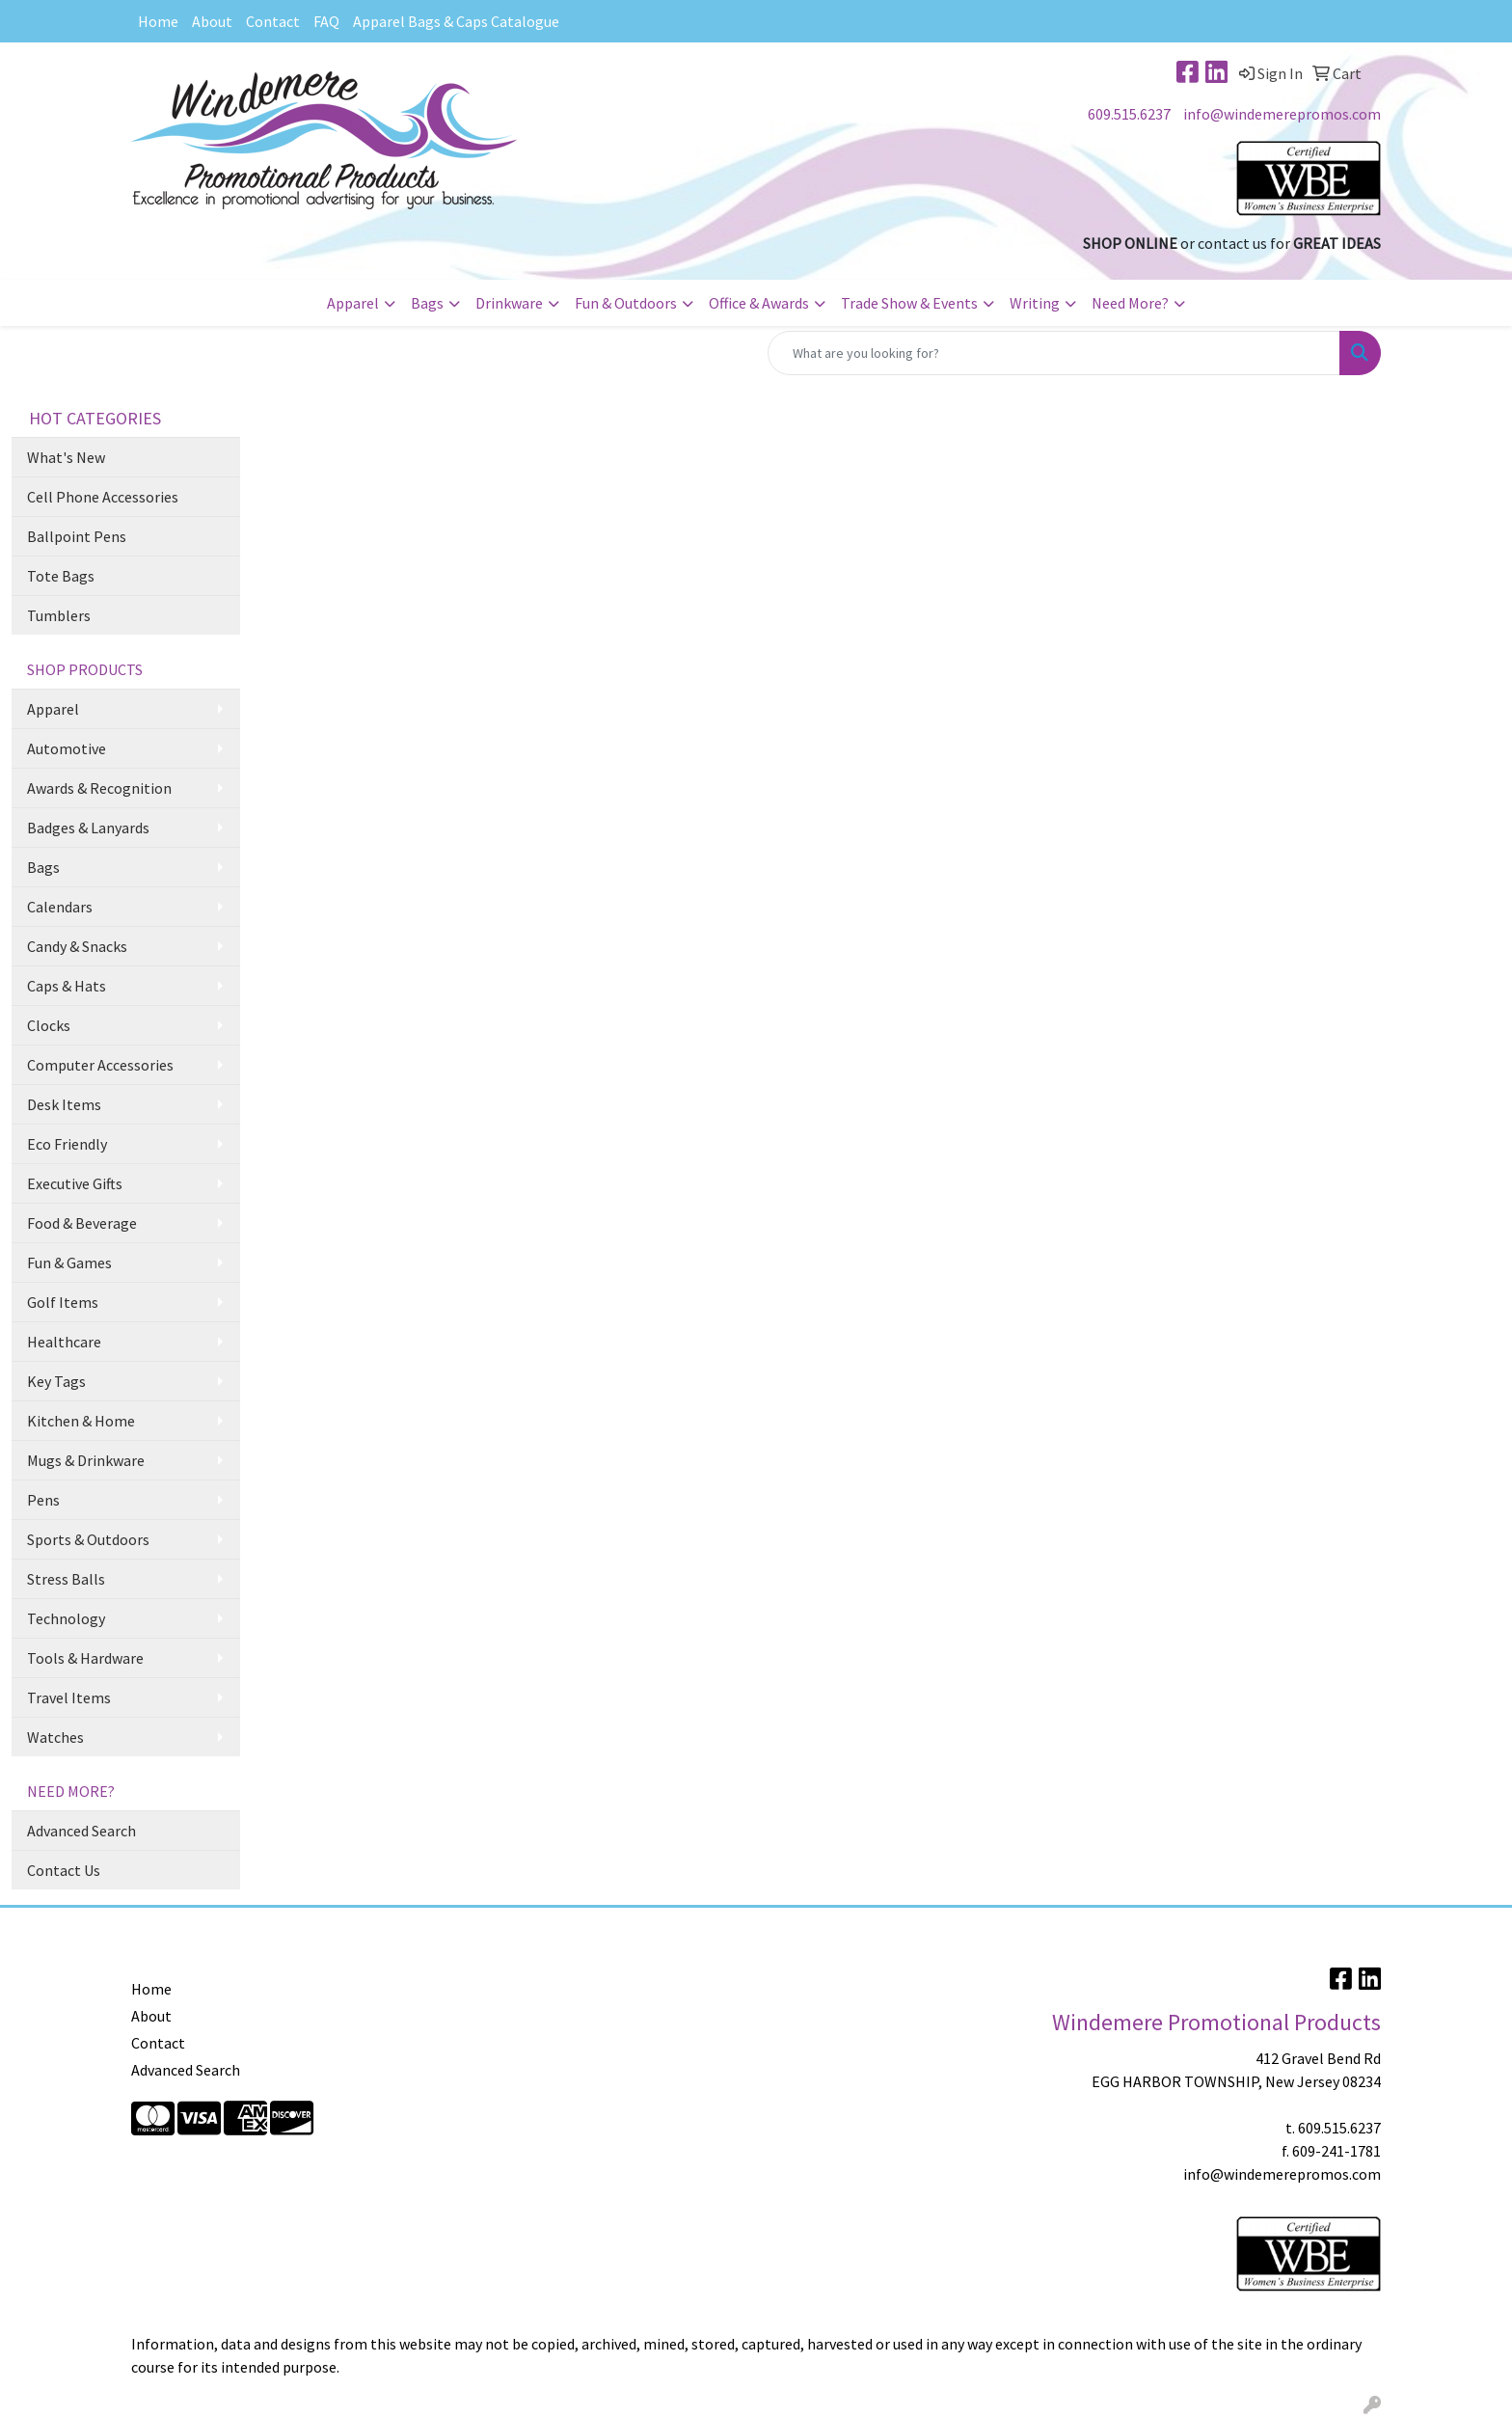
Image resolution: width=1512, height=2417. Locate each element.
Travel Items (69, 1697)
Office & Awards (759, 302)
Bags (427, 302)
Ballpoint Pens (76, 536)
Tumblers (59, 615)
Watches (55, 1737)
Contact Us (63, 1870)
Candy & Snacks (77, 946)
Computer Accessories (100, 1064)
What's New (66, 457)
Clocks (48, 1025)
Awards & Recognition (99, 788)
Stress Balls (66, 1579)
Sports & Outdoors (88, 1539)
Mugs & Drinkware (86, 1460)
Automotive (66, 748)
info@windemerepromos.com (1282, 113)
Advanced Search (81, 1830)
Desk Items (64, 1104)
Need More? (1130, 302)
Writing (1035, 302)
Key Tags (56, 1381)
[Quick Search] (1054, 353)
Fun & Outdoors (626, 302)
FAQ (326, 21)
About (212, 21)
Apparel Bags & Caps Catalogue (456, 21)
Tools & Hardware (85, 1658)
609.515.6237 (1129, 113)
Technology (66, 1618)
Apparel (353, 302)
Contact (273, 21)
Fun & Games (69, 1262)
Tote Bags (60, 575)
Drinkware (509, 302)
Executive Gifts (74, 1183)
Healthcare (64, 1341)
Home (158, 21)
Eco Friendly (67, 1144)
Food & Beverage (82, 1223)
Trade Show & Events (909, 302)
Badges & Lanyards (88, 827)
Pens (43, 1499)
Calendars (60, 906)
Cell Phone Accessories (102, 496)
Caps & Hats (66, 985)
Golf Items (62, 1302)
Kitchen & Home (81, 1420)
